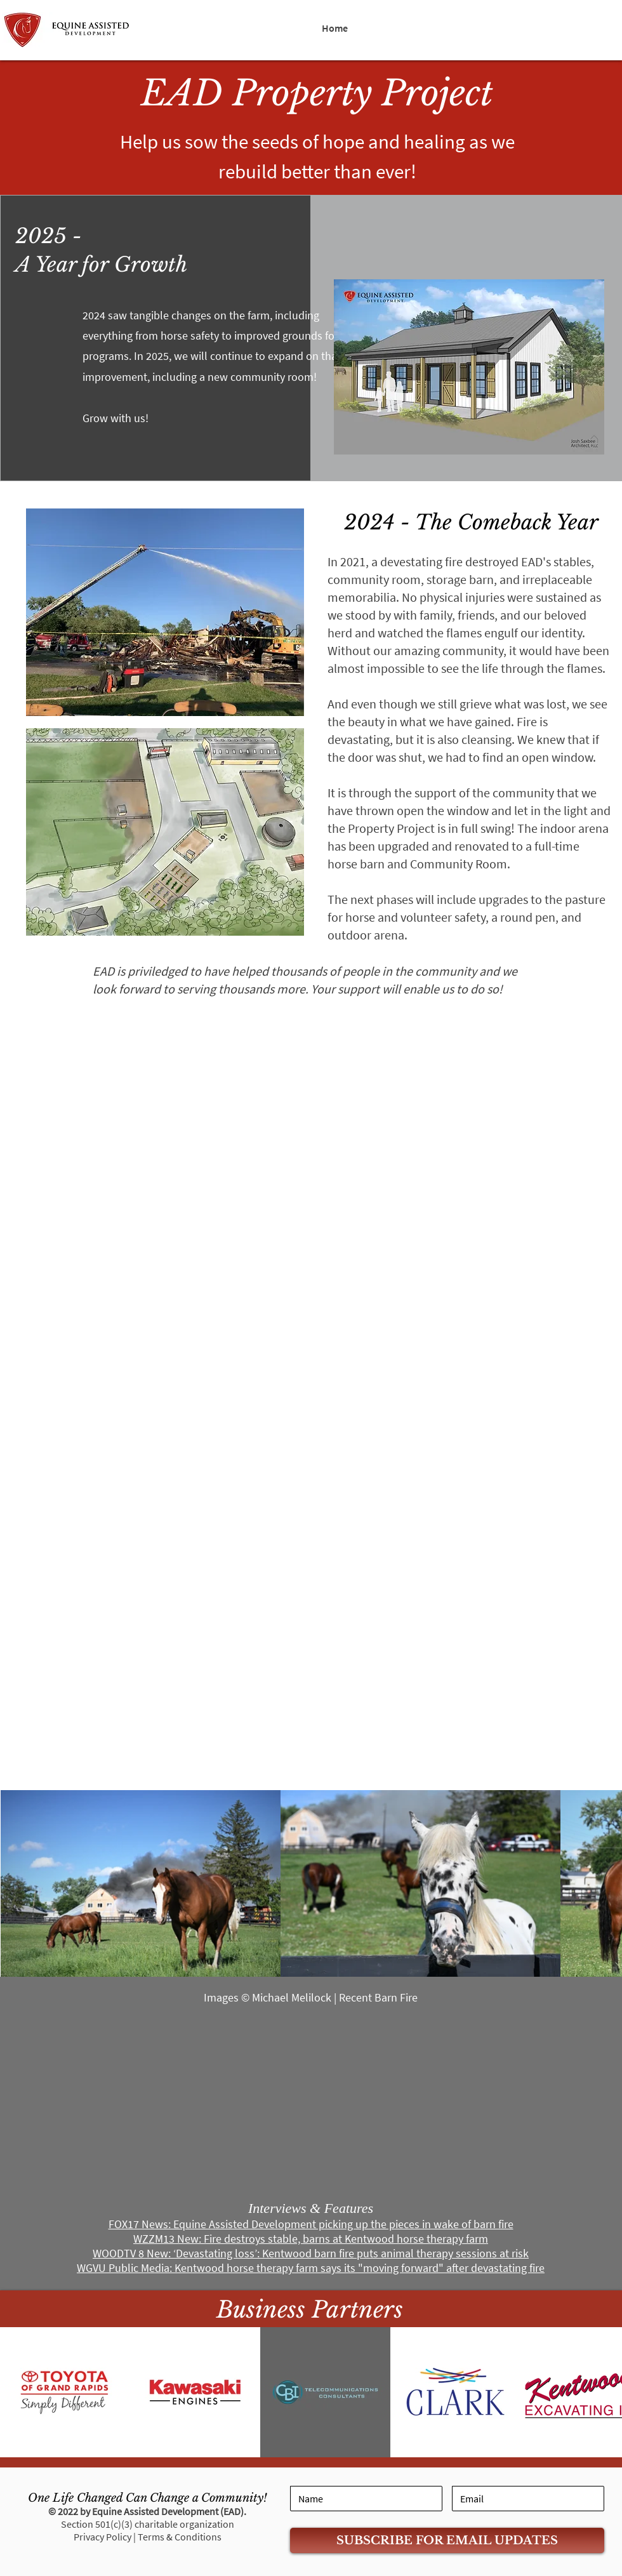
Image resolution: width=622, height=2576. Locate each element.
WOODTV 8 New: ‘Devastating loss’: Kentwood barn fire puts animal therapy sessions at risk (311, 2253)
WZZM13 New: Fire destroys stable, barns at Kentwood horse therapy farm (310, 2238)
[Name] (366, 2498)
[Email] (528, 2498)
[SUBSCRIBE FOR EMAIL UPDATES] (447, 2540)
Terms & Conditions (180, 2536)
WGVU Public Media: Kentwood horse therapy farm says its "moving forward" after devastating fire (311, 2268)
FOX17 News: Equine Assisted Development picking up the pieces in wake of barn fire (311, 2224)
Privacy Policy (102, 2536)
